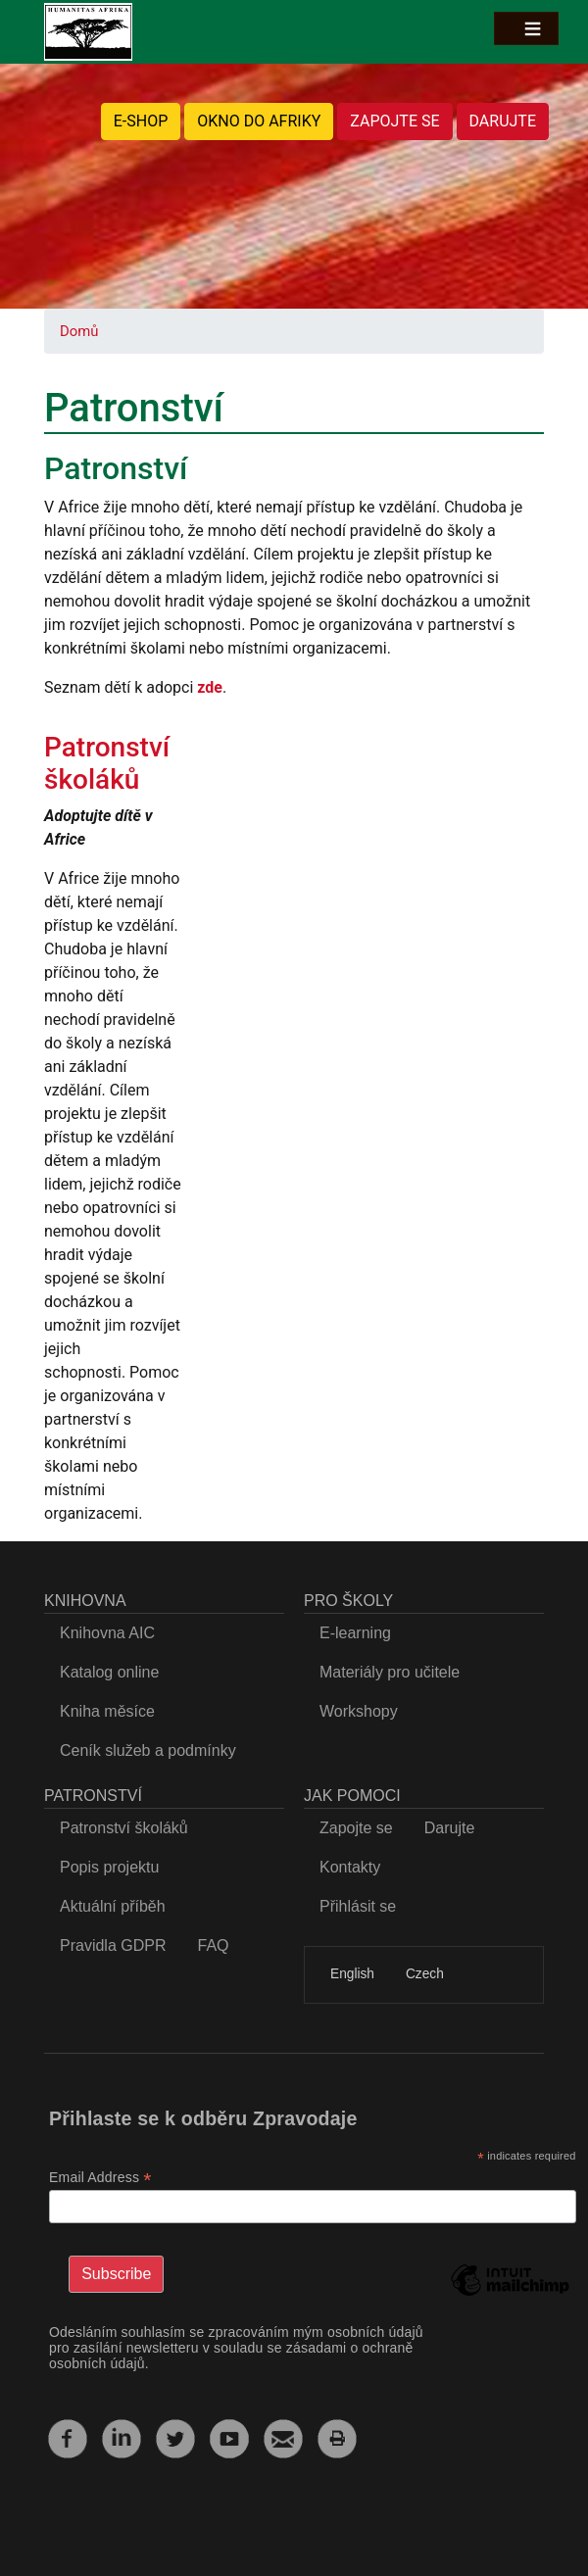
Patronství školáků (107, 764)
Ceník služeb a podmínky (148, 1750)
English (352, 1974)
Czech (425, 1974)
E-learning (355, 1633)
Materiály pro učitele (389, 1672)
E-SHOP (141, 121)
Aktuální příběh (113, 1906)
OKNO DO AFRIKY (258, 121)
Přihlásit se (357, 1906)
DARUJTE (502, 121)
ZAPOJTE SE (394, 121)
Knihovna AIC (107, 1633)
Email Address (100, 2177)
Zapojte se (356, 1828)
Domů (79, 331)
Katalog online (109, 1672)
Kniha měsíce (107, 1711)
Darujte (449, 1828)
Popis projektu (109, 1867)
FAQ (212, 1945)
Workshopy (358, 1711)
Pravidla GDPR (113, 1945)
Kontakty (349, 1867)
